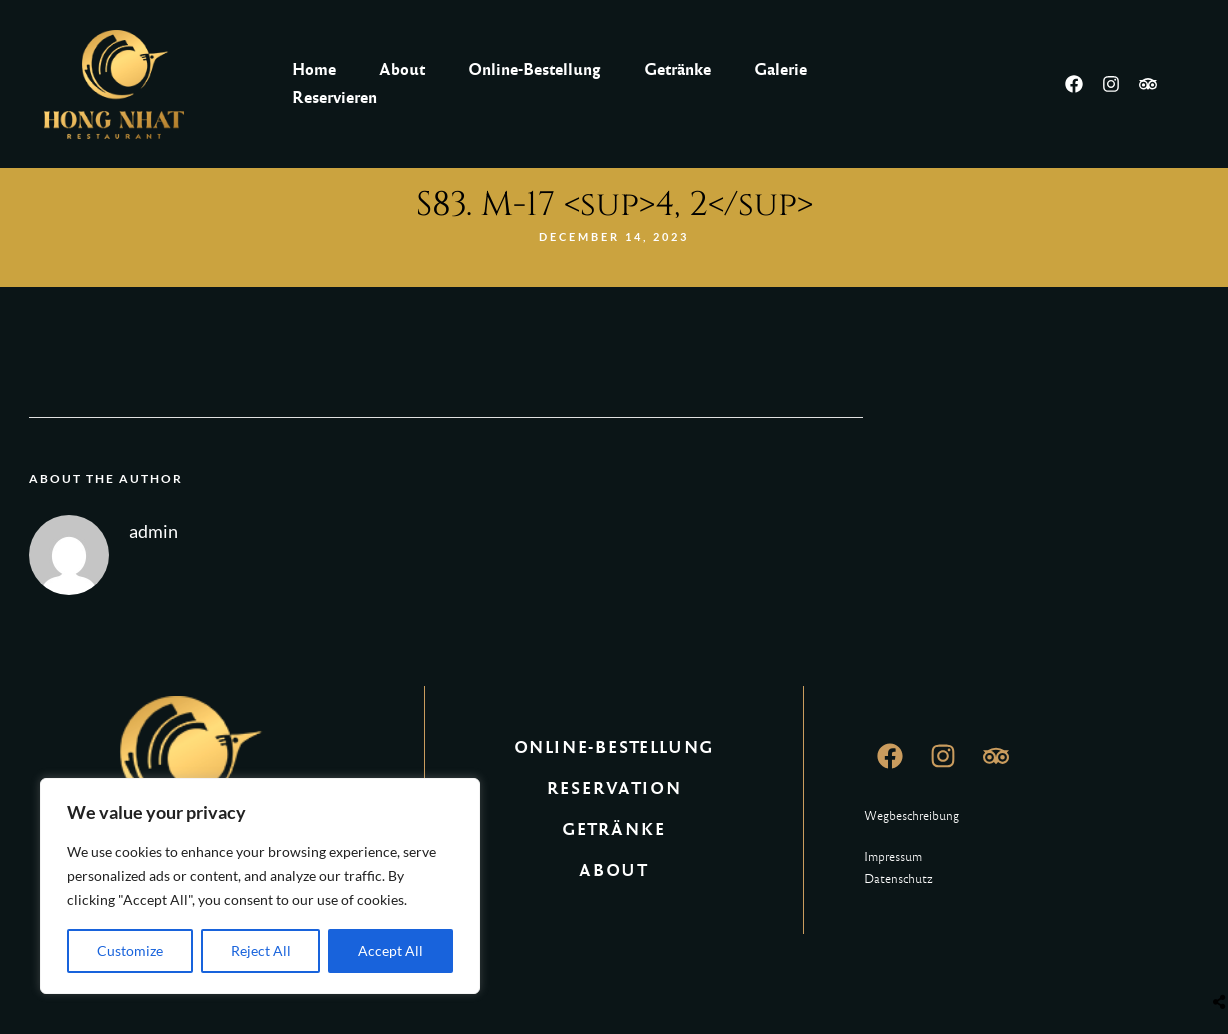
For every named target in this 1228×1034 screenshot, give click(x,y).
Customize (130, 950)
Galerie (780, 69)
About (402, 69)
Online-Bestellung (534, 69)
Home (314, 69)
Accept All (390, 950)
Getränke (677, 69)
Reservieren (334, 97)
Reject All (261, 950)
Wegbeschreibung (911, 816)
